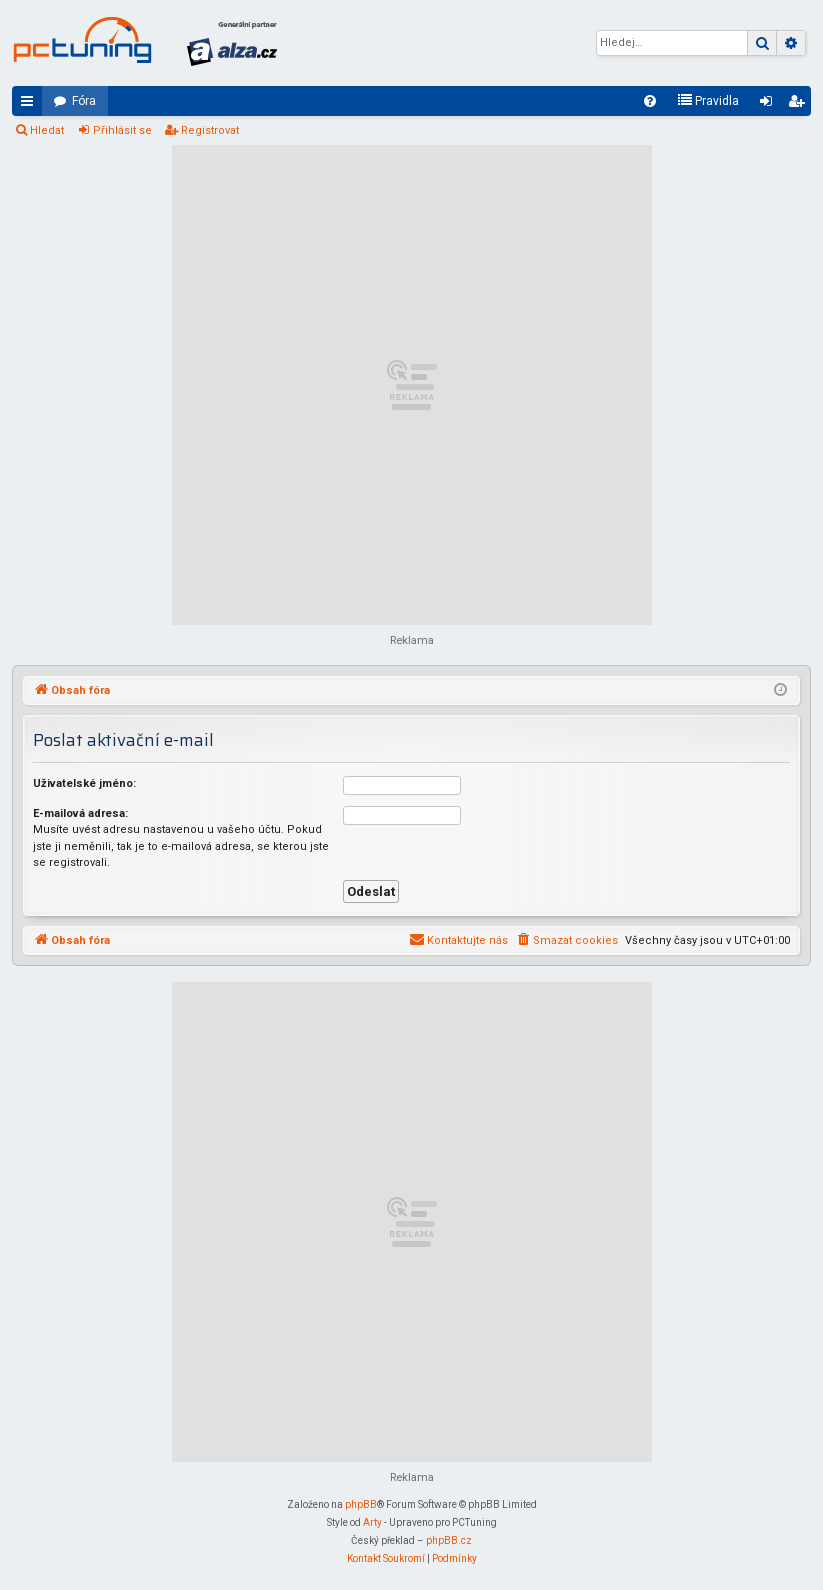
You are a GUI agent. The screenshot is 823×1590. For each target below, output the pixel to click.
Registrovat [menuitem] (800, 105)
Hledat (47, 130)
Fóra (84, 101)
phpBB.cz (449, 1540)
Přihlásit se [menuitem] (770, 105)
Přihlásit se (122, 130)
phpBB (361, 1504)
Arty (372, 1522)
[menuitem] (650, 101)
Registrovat (210, 130)
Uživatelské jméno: (84, 783)
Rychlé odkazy (31, 105)
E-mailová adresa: (80, 813)
